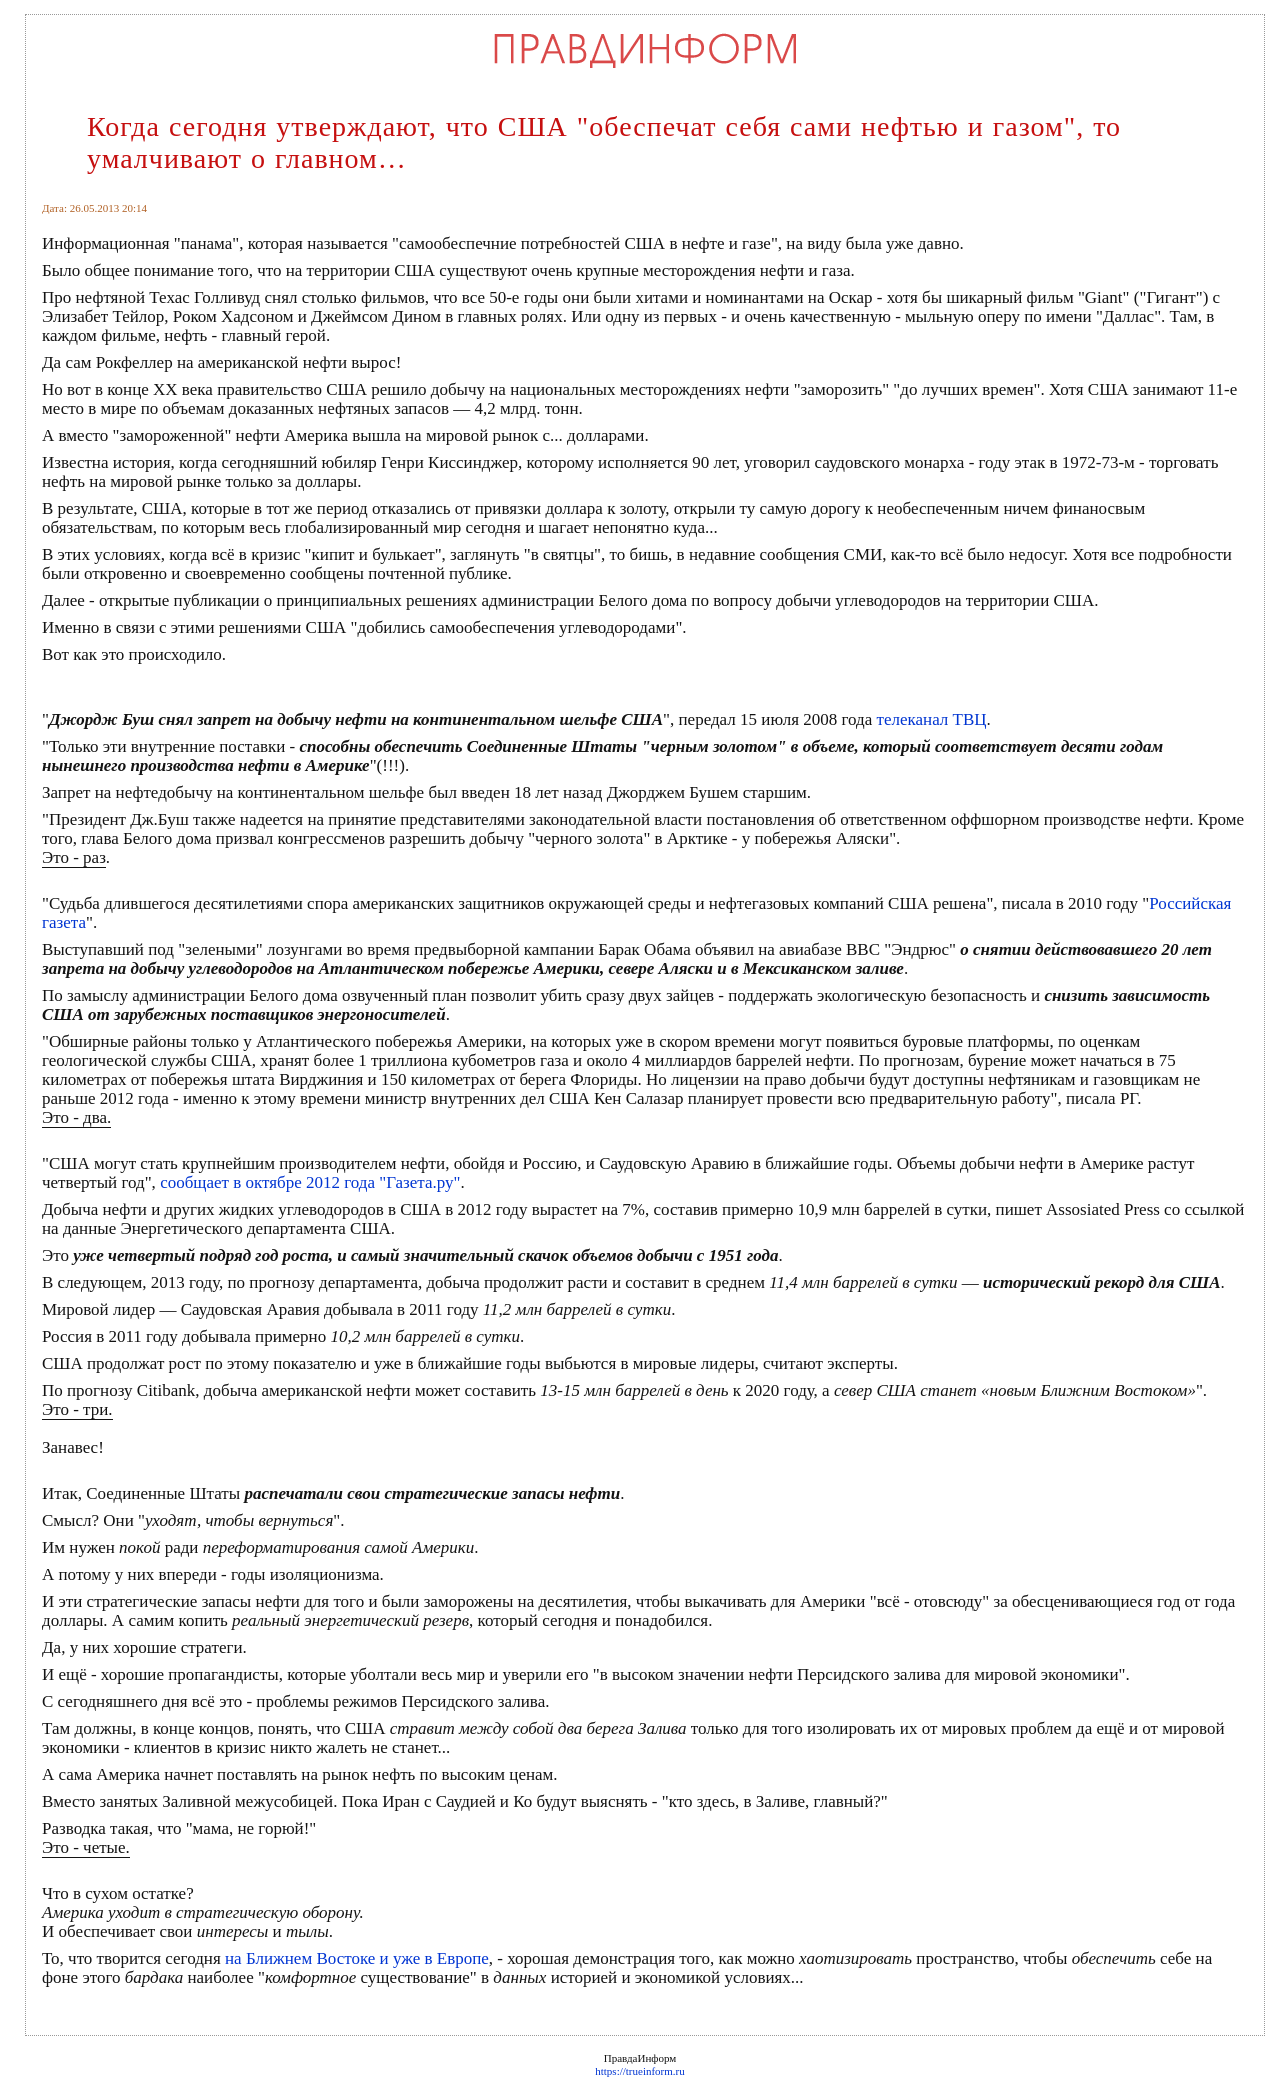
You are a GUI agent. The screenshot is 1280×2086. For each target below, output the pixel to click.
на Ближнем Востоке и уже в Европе (357, 1958)
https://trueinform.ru (640, 2071)
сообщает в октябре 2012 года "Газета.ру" (310, 1182)
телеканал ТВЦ (931, 719)
